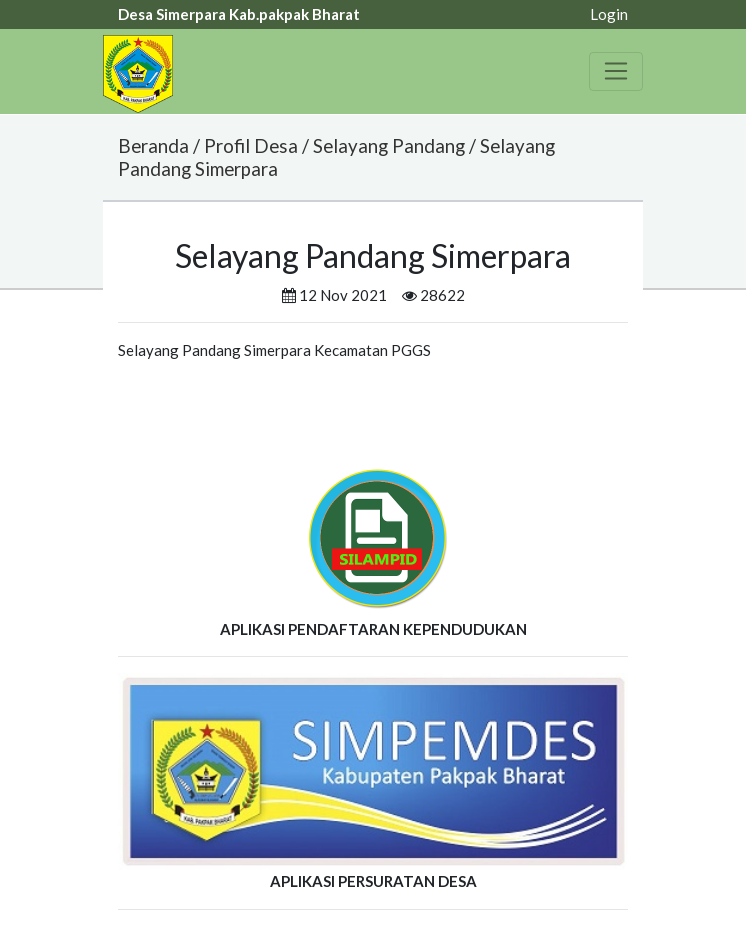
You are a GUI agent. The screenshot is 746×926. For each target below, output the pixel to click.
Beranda (153, 145)
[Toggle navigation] (616, 71)
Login (609, 14)
